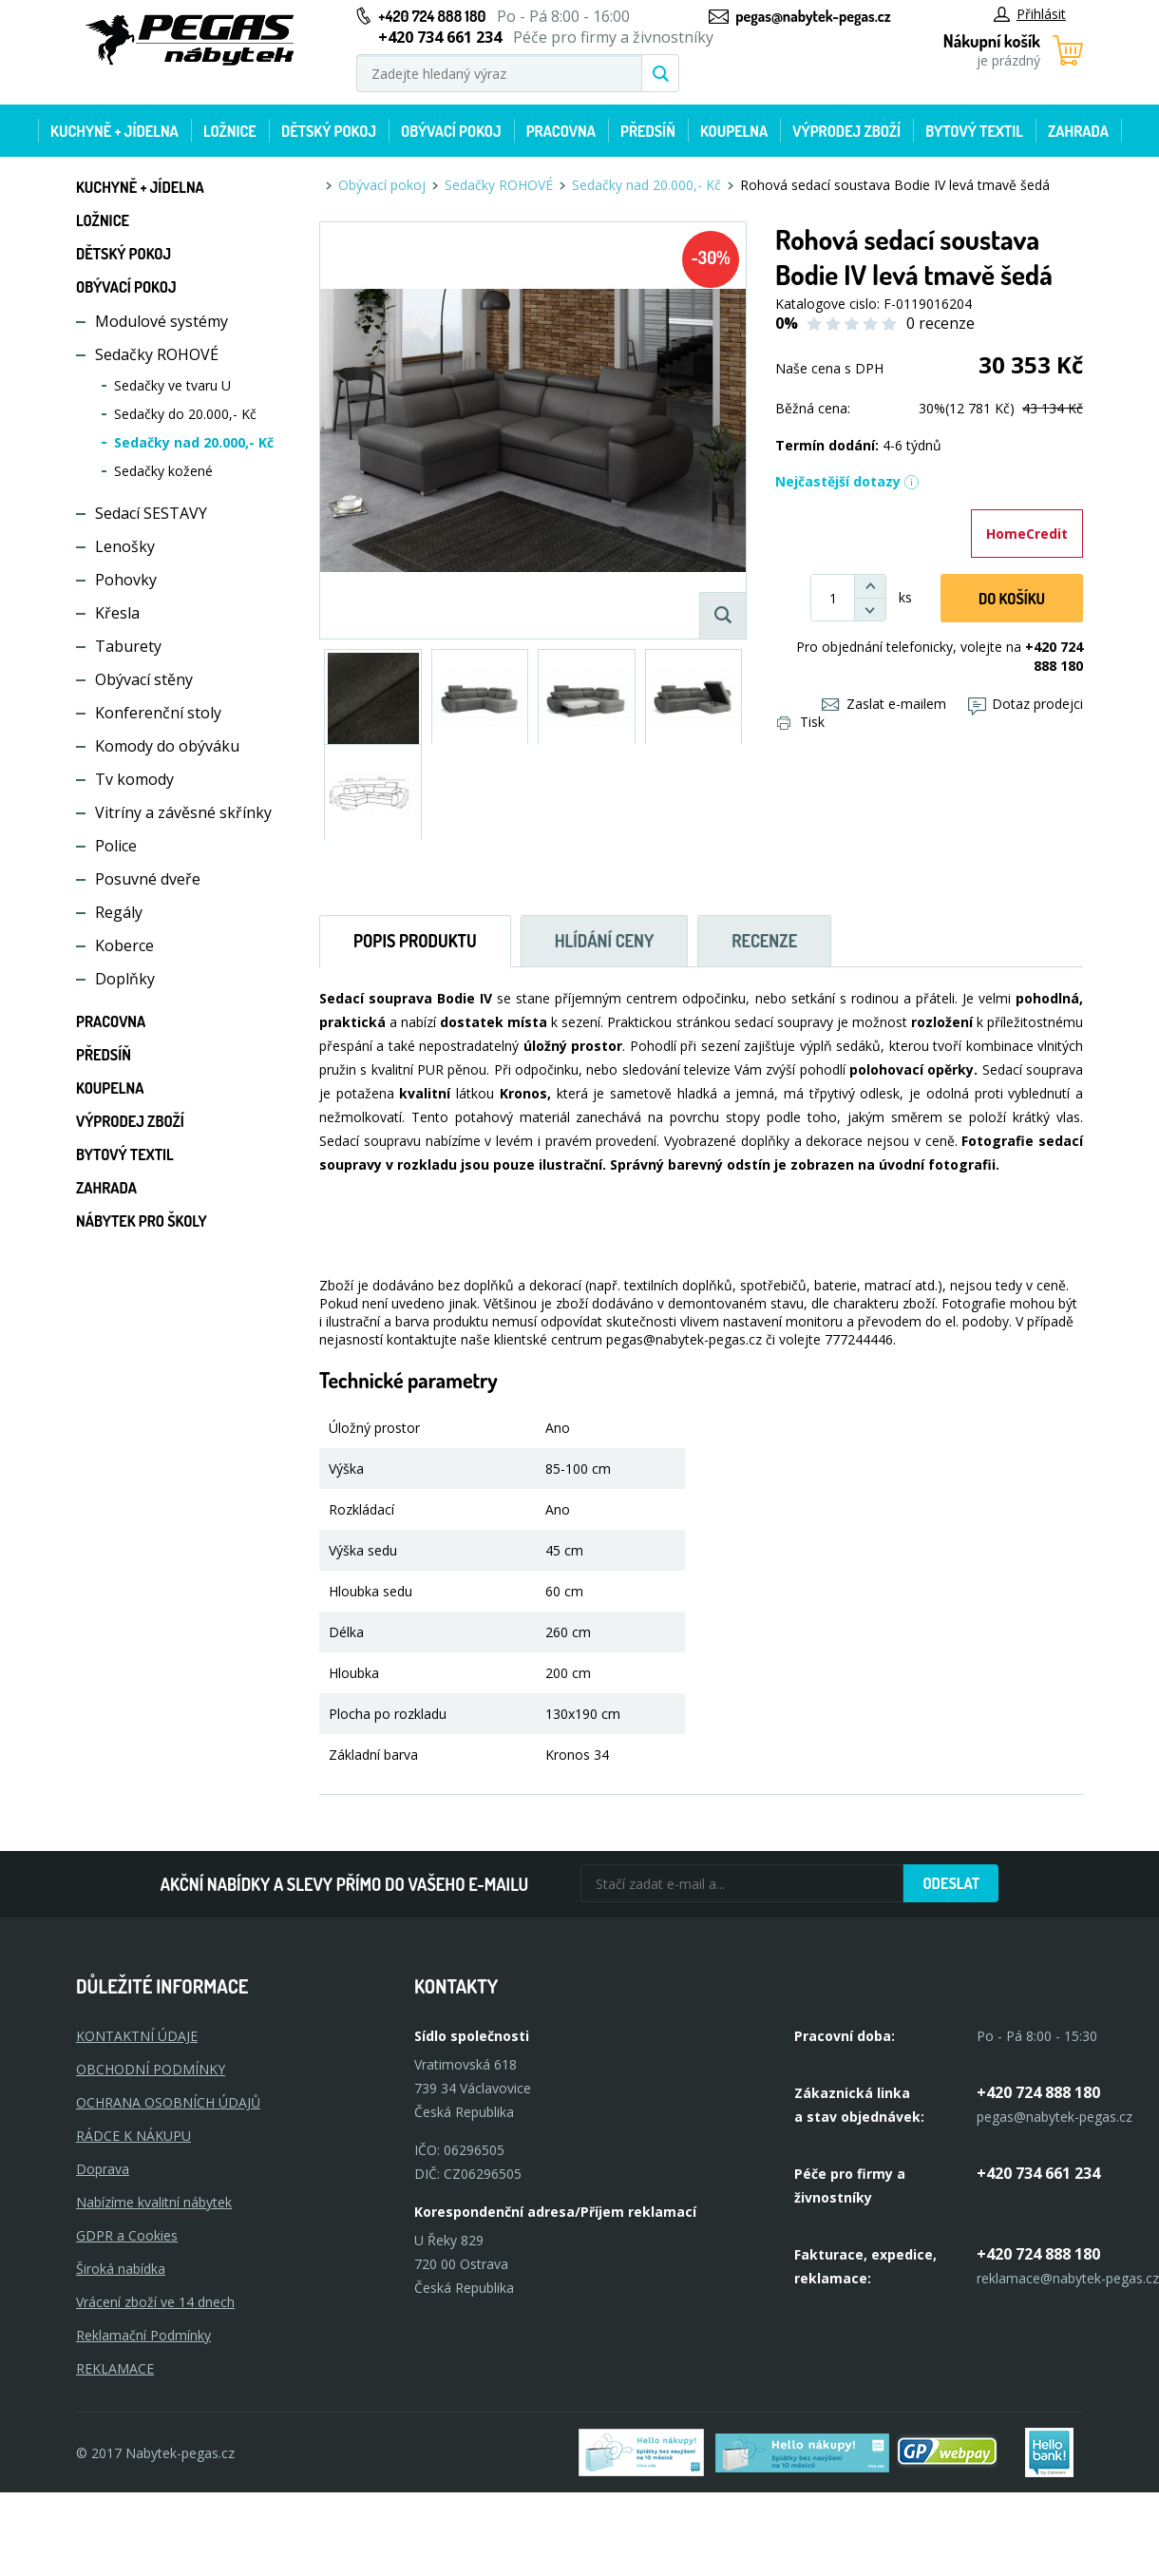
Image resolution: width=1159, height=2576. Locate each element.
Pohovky (126, 579)
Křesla (117, 612)
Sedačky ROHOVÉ (156, 354)
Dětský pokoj (328, 131)
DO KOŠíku (1011, 598)
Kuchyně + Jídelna (114, 131)
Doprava (102, 2169)
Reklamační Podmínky (143, 2335)
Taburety (128, 646)
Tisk (801, 722)
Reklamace (115, 2368)
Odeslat (950, 1883)
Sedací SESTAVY (151, 513)
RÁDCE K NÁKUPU (133, 2136)
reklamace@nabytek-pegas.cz (1068, 2278)
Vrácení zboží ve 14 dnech (155, 2302)
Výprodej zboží (846, 131)
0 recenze (940, 323)
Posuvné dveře (147, 878)
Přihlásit (1030, 14)
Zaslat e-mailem (884, 704)
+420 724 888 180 (431, 16)
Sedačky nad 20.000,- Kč (194, 442)
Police (116, 845)
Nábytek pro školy (141, 1221)
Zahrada (1078, 131)
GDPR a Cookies (127, 2235)
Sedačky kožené (163, 471)
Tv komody (134, 779)
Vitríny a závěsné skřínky (183, 812)
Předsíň (647, 131)
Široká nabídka (120, 2269)
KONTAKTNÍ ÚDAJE (137, 2036)
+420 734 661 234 (1038, 2173)
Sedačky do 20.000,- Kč (185, 414)
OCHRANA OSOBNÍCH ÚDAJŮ (168, 2102)
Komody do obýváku (167, 745)
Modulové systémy (161, 321)
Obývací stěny (144, 679)
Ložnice (229, 131)
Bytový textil (974, 131)
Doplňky (125, 978)
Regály (118, 912)
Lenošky (125, 546)
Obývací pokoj (451, 131)
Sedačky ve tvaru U (172, 385)
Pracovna (561, 131)
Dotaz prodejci (1025, 704)
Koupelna (734, 131)
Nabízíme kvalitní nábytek (154, 2202)
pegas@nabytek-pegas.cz (812, 16)
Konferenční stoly (158, 712)
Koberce (124, 945)
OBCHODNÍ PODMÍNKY (150, 2069)
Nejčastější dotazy (847, 481)
